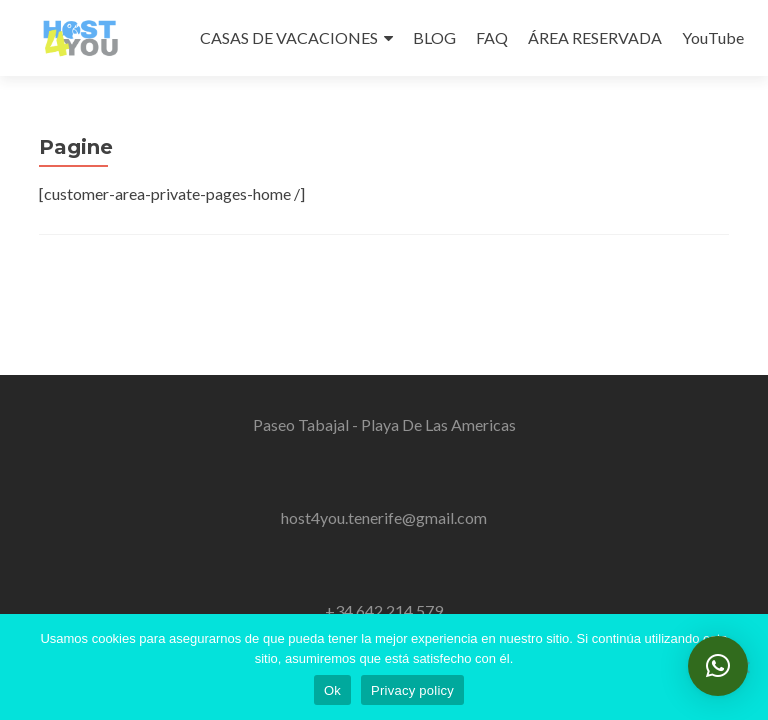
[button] (718, 666)
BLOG (434, 37)
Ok (332, 690)
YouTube (713, 37)
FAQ (492, 37)
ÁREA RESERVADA (595, 37)
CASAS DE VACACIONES (289, 37)
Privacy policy (412, 690)
